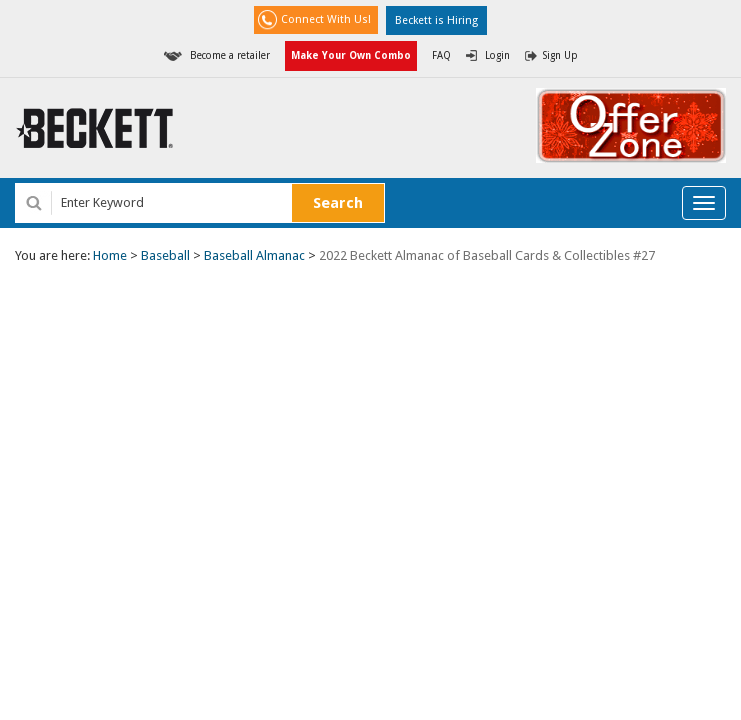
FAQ (441, 55)
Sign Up (560, 55)
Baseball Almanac (254, 255)
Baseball (165, 255)
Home (110, 255)
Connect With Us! (326, 19)
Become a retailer (230, 55)
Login (497, 55)
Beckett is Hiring (436, 20)
